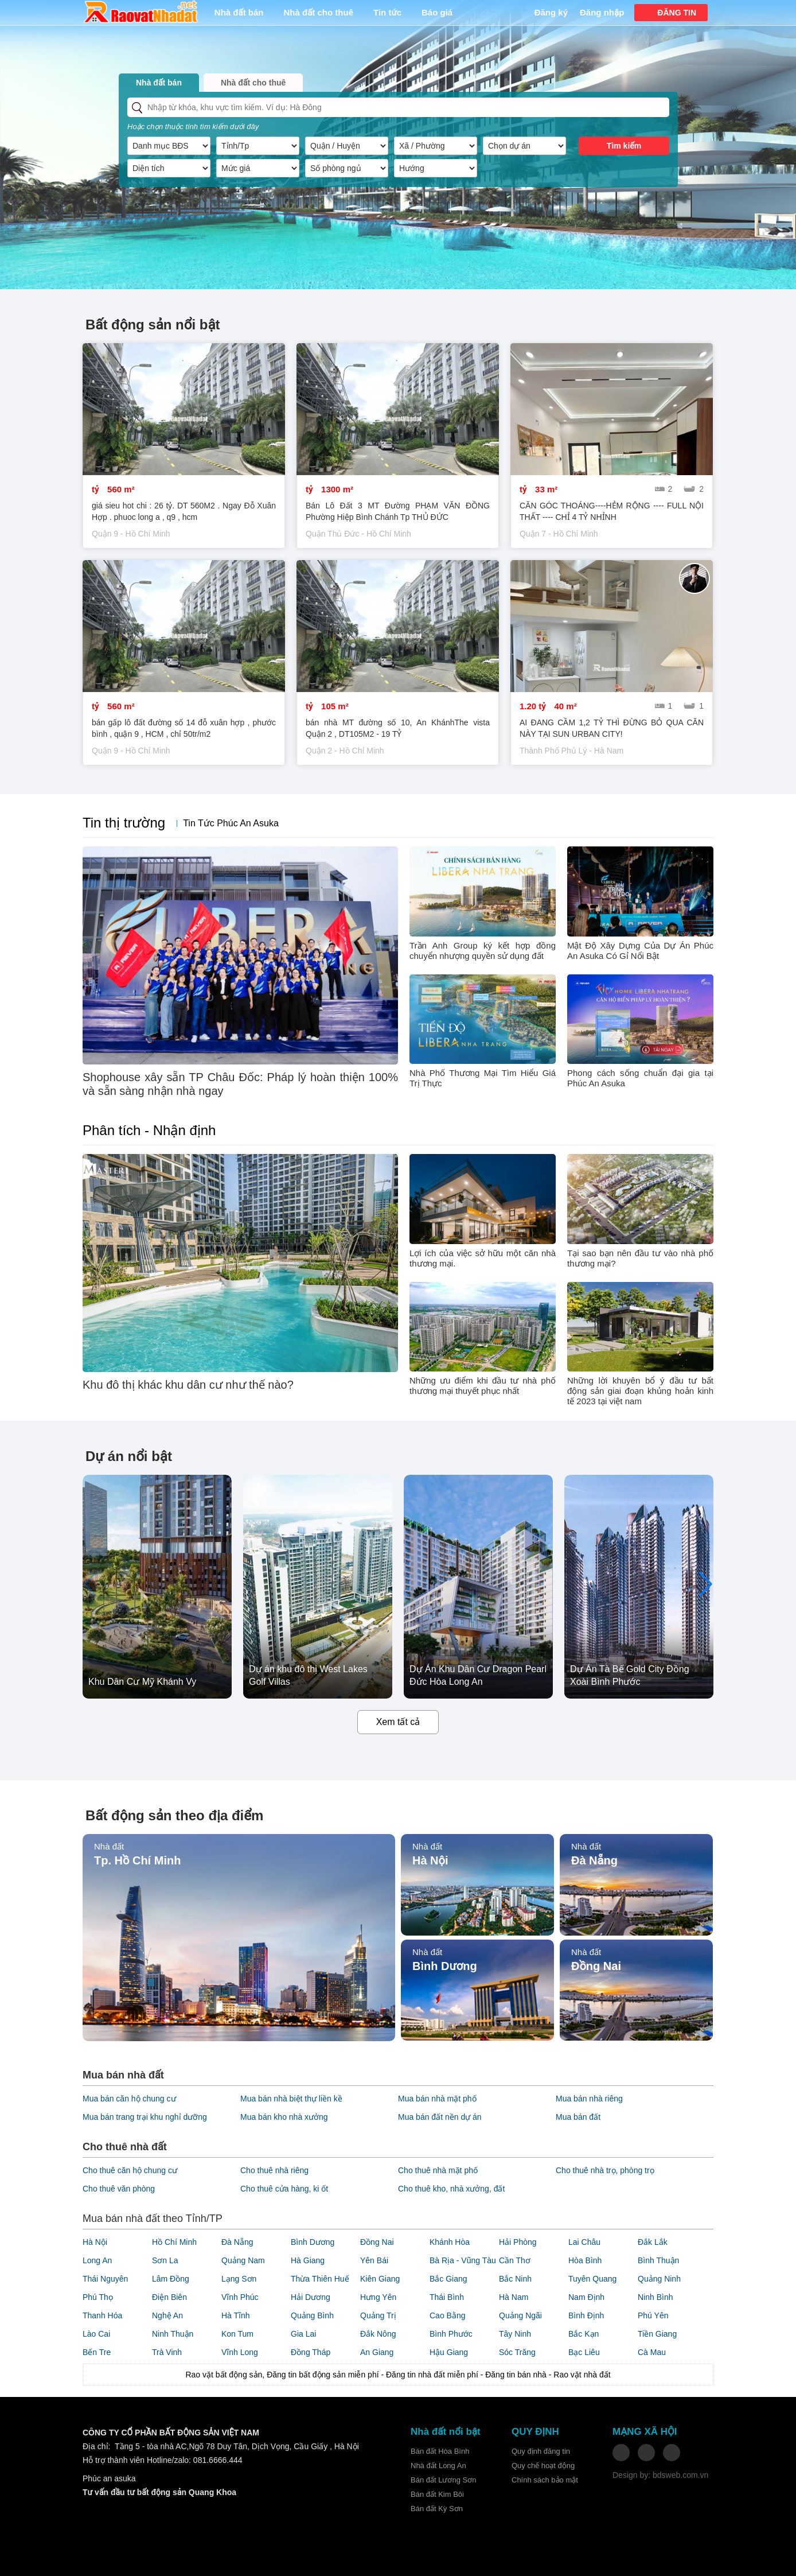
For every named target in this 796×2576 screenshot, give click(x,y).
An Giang (376, 2352)
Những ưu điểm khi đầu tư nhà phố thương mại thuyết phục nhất (482, 1386)
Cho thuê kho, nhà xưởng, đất (451, 2188)
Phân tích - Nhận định (149, 1130)
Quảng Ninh (659, 2278)
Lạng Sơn (238, 2278)
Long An (97, 2260)
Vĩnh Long (239, 2352)
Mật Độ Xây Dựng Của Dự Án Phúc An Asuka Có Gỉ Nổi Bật (640, 951)
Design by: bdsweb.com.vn (660, 2475)
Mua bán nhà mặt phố (437, 2098)
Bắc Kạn (583, 2333)
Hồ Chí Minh (174, 2242)
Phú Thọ (98, 2297)
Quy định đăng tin (541, 2451)
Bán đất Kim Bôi (437, 2494)
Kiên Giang (380, 2278)
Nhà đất (109, 1846)
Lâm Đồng (170, 2278)
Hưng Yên (378, 2297)
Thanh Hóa (102, 2315)
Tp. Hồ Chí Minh (137, 1860)
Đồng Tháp (310, 2352)
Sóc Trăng (517, 2352)
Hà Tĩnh (235, 2315)
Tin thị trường (124, 822)
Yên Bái (374, 2260)
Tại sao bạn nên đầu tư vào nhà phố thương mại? (640, 1258)
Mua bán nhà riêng (589, 2098)
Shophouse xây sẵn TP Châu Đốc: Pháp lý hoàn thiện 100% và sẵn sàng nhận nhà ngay (240, 1084)
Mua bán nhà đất (123, 2075)
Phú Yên (653, 2315)
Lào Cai (96, 2333)
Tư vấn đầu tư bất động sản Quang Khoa (159, 2492)
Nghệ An (167, 2315)
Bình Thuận (658, 2260)
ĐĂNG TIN (676, 12)
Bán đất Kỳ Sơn (437, 2508)
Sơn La (165, 2260)
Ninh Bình (655, 2297)
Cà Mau (652, 2352)
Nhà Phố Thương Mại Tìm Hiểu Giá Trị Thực (482, 1078)
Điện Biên (169, 2297)
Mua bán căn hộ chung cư (129, 2098)
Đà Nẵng (594, 1860)
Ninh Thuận (172, 2333)
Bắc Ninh (515, 2278)
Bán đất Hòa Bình (440, 2451)
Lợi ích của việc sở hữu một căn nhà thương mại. (482, 1258)
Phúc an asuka (109, 2478)
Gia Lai (303, 2333)
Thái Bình (447, 2297)
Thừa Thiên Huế (320, 2278)
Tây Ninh (515, 2333)
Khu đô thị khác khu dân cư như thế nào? (188, 1384)
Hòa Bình (585, 2260)
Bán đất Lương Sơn (443, 2480)
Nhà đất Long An (438, 2465)
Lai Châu (584, 2242)
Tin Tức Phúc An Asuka (231, 823)
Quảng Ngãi (520, 2315)
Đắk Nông (378, 2333)
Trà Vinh (167, 2352)
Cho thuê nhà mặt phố (438, 2170)
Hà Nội (430, 1860)
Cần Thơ (514, 2260)
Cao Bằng (447, 2315)
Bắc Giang (448, 2278)
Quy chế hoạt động (543, 2465)
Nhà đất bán (239, 12)
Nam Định (586, 2297)
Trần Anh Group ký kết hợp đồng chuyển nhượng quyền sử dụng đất (482, 951)
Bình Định (586, 2315)
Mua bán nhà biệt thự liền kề (291, 2098)
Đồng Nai (596, 1966)
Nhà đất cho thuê (319, 12)
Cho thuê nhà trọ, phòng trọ (605, 2170)
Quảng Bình (312, 2315)
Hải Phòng (518, 2242)
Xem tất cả (398, 1722)
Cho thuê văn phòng (119, 2188)
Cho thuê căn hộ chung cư (130, 2170)
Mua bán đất (578, 2117)
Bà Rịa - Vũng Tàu (463, 2260)
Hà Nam (513, 2297)
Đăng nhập (602, 12)
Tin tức (387, 12)
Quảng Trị (378, 2315)
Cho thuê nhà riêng (274, 2170)
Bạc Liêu (584, 2352)
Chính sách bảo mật (545, 2480)
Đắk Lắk (653, 2242)
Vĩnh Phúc (240, 2297)
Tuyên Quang (592, 2278)
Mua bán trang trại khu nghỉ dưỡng (145, 2117)
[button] (705, 1584)
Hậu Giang (449, 2352)
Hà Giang (308, 2260)
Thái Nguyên (105, 2278)
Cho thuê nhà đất (125, 2147)
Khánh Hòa (450, 2242)
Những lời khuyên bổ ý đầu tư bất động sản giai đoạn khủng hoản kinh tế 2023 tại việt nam (640, 1391)
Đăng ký (551, 12)
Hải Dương (310, 2297)
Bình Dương (444, 1966)
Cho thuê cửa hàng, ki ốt (284, 2188)
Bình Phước (451, 2333)
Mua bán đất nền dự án (440, 2117)
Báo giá (437, 12)
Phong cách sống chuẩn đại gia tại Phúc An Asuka (640, 1078)
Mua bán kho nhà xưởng (284, 2117)
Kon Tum (237, 2333)
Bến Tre (97, 2352)
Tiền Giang (657, 2333)
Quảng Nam (243, 2260)
